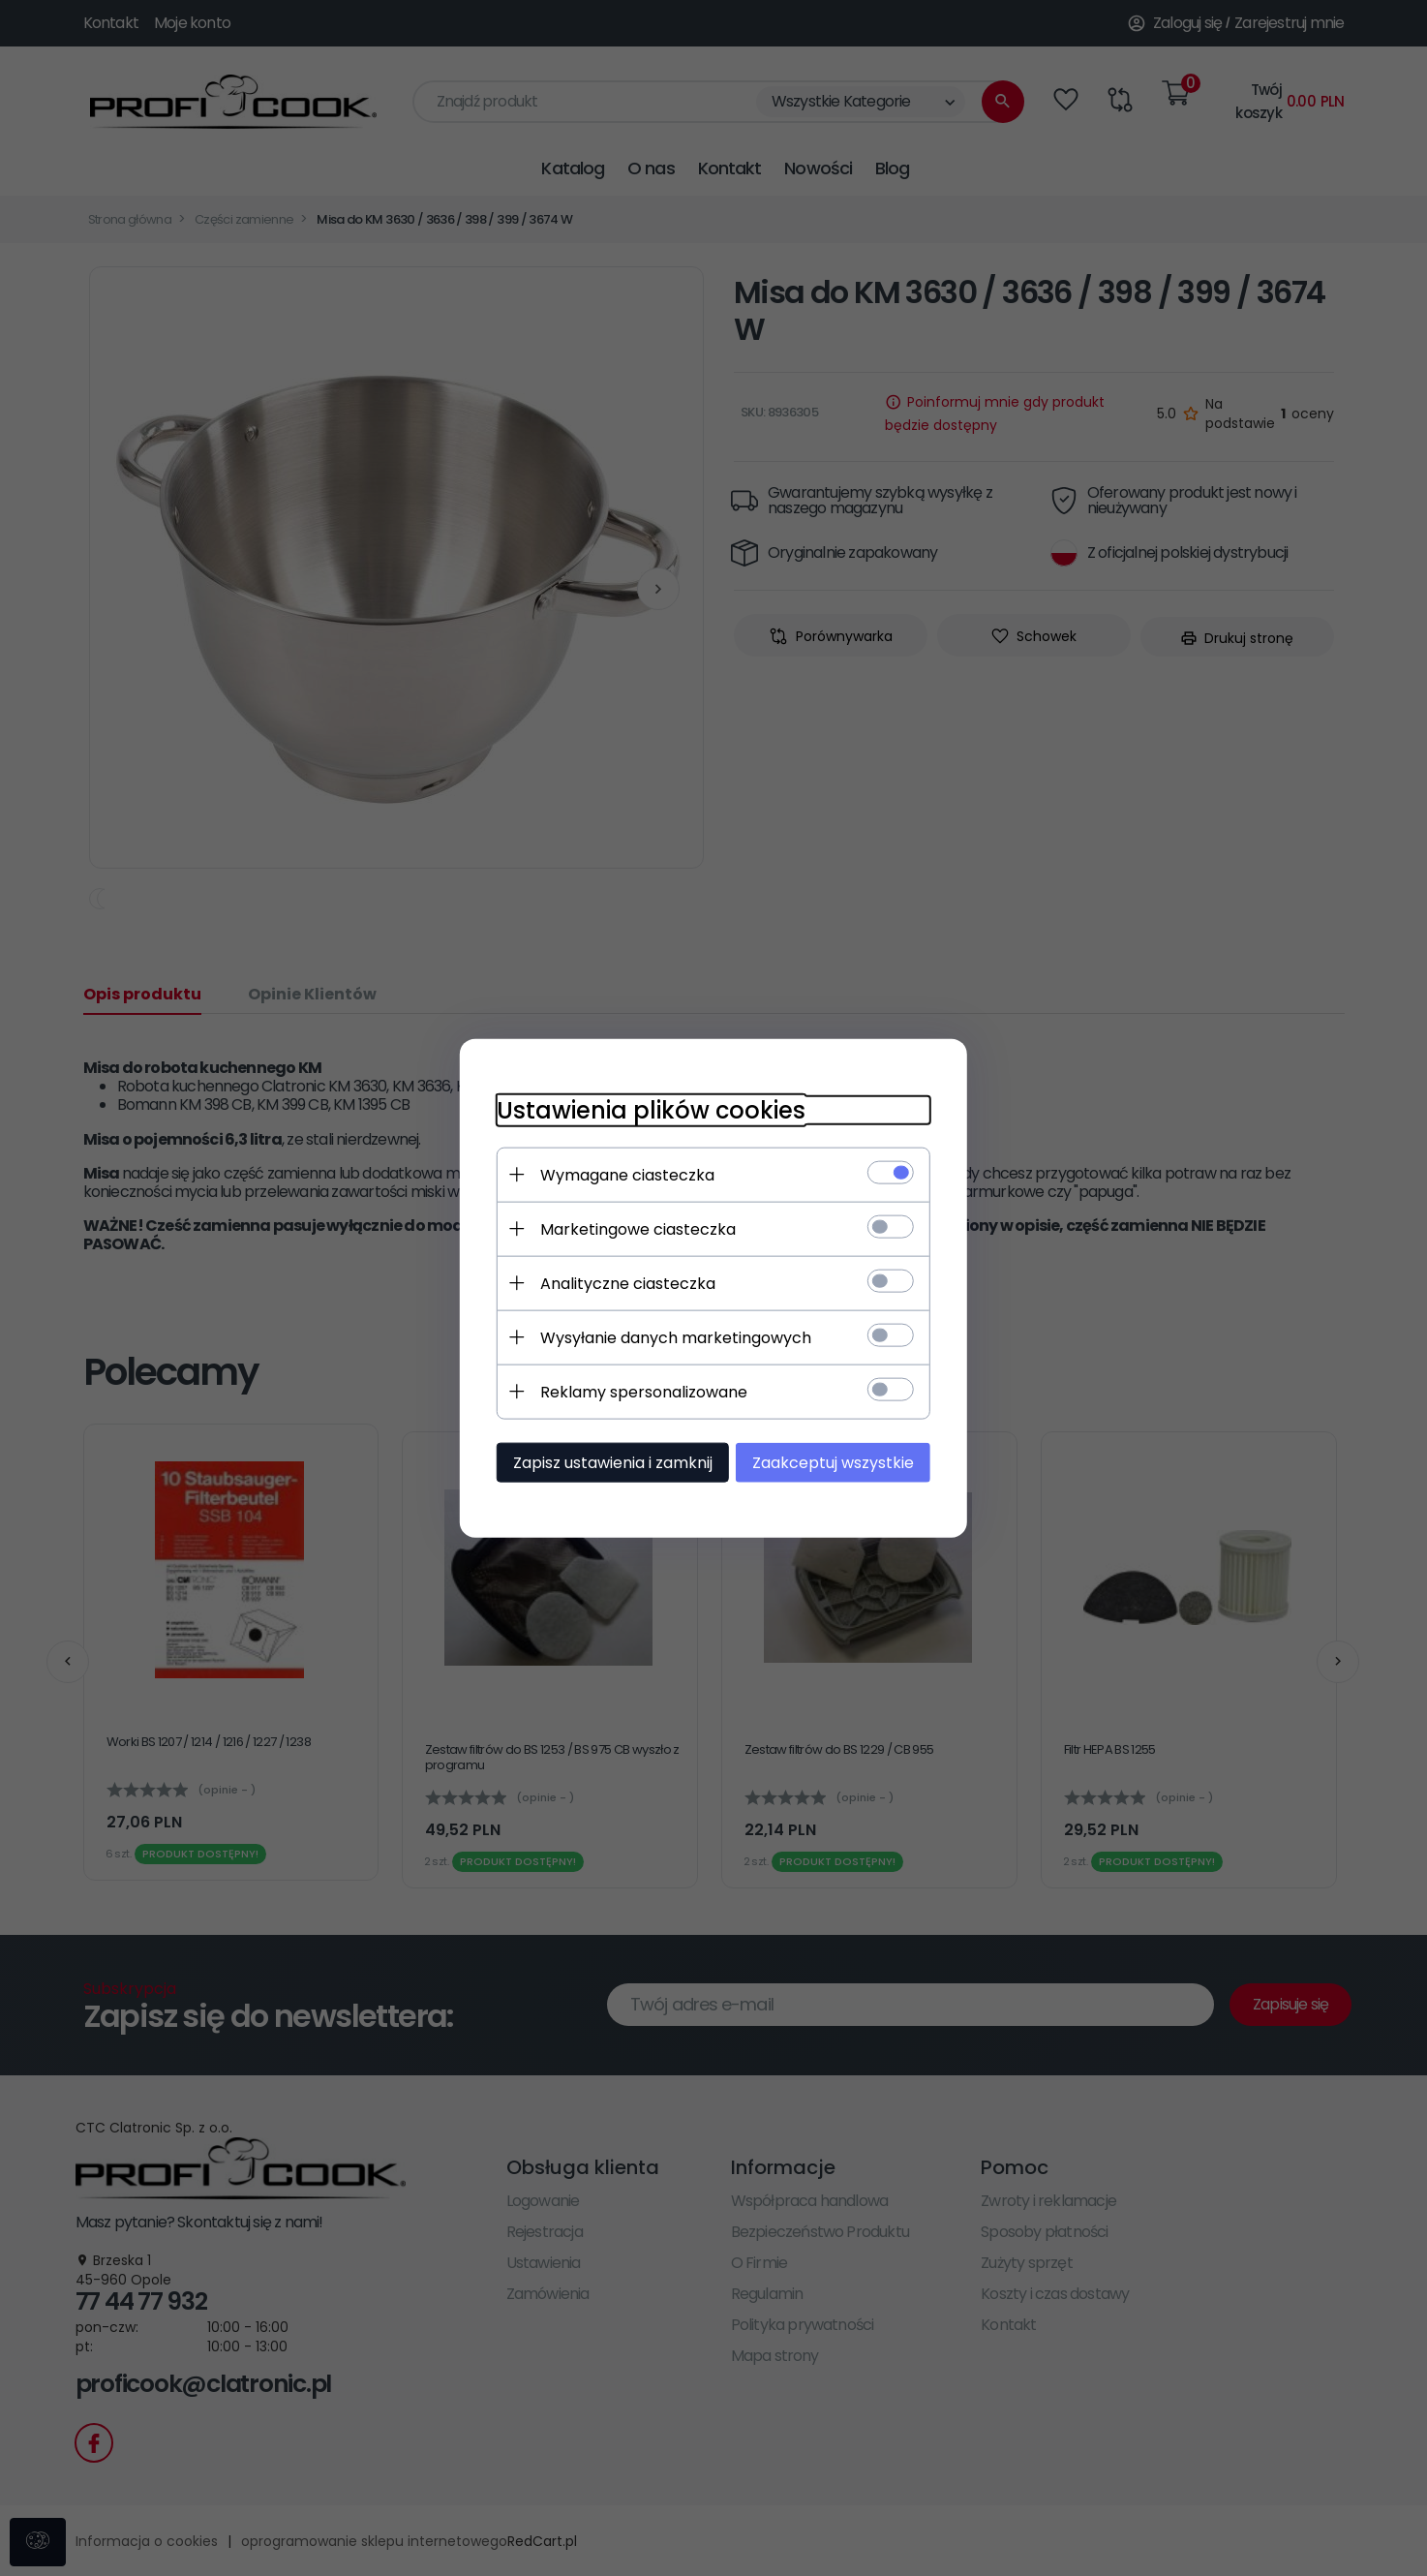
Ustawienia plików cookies (645, 1109)
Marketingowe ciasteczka (632, 1228)
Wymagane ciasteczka (621, 1174)
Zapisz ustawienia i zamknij (607, 1462)
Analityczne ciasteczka (622, 1283)
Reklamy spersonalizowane (638, 1391)
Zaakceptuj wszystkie (839, 1462)
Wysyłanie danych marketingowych (669, 1337)
